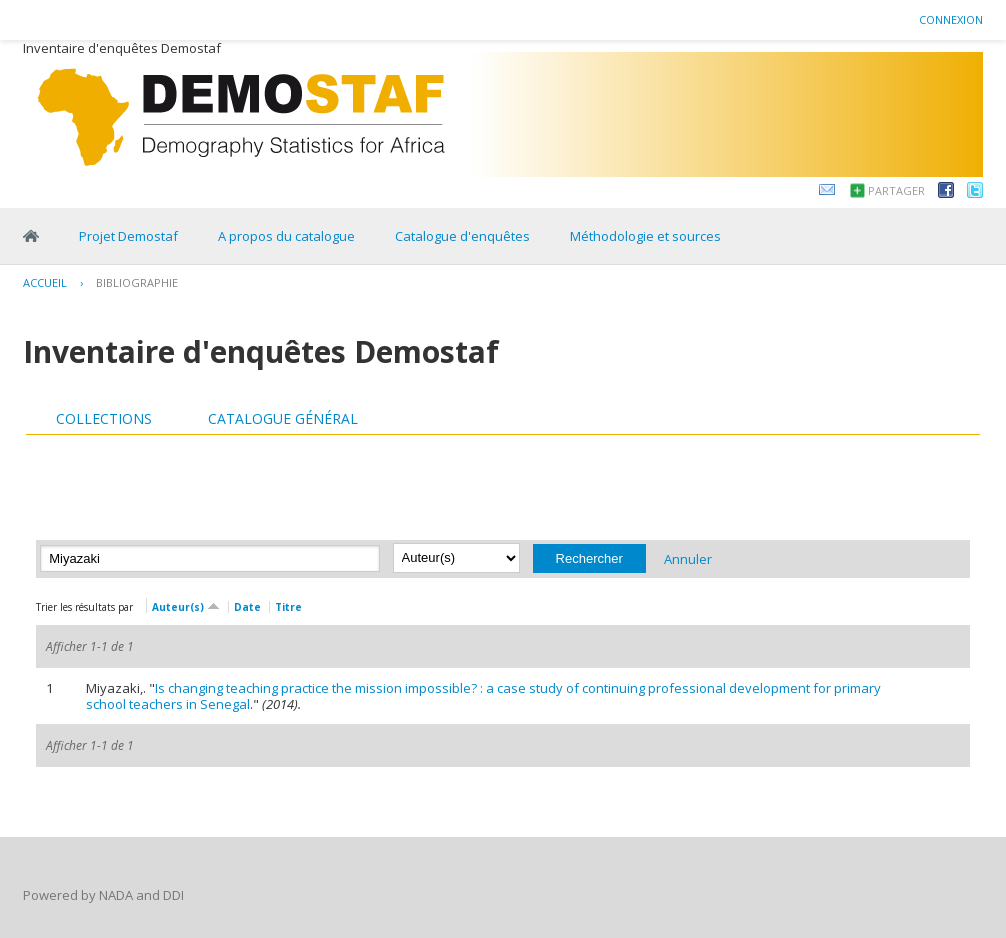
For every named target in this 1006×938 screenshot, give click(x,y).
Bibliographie (137, 282)
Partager (896, 190)
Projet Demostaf (128, 236)
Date (247, 607)
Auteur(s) (186, 605)
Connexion (951, 19)
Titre (288, 607)
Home (31, 236)
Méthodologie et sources (645, 236)
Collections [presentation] (104, 418)
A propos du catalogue (286, 236)
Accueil (45, 282)
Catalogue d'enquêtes (462, 236)
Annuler (688, 558)
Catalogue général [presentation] (283, 418)
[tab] (104, 419)
